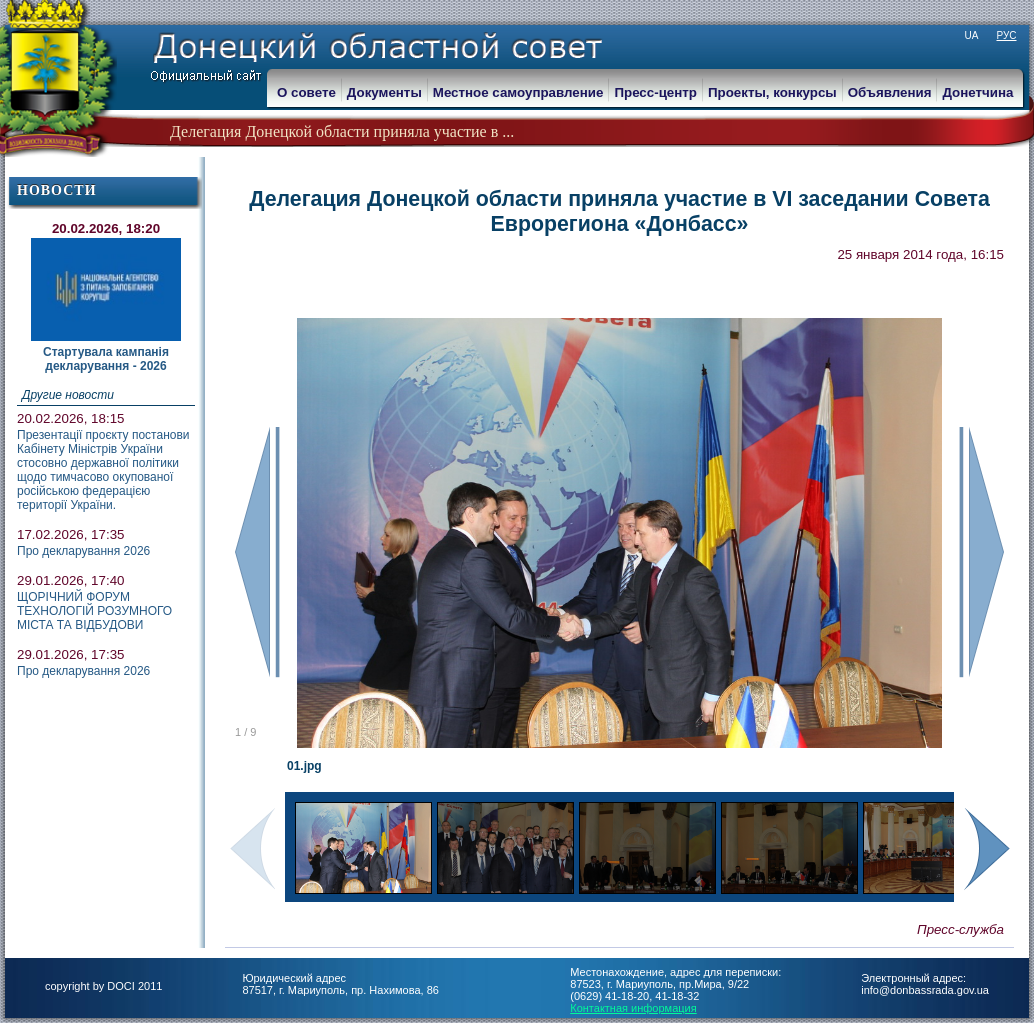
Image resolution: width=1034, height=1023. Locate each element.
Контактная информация (633, 1008)
